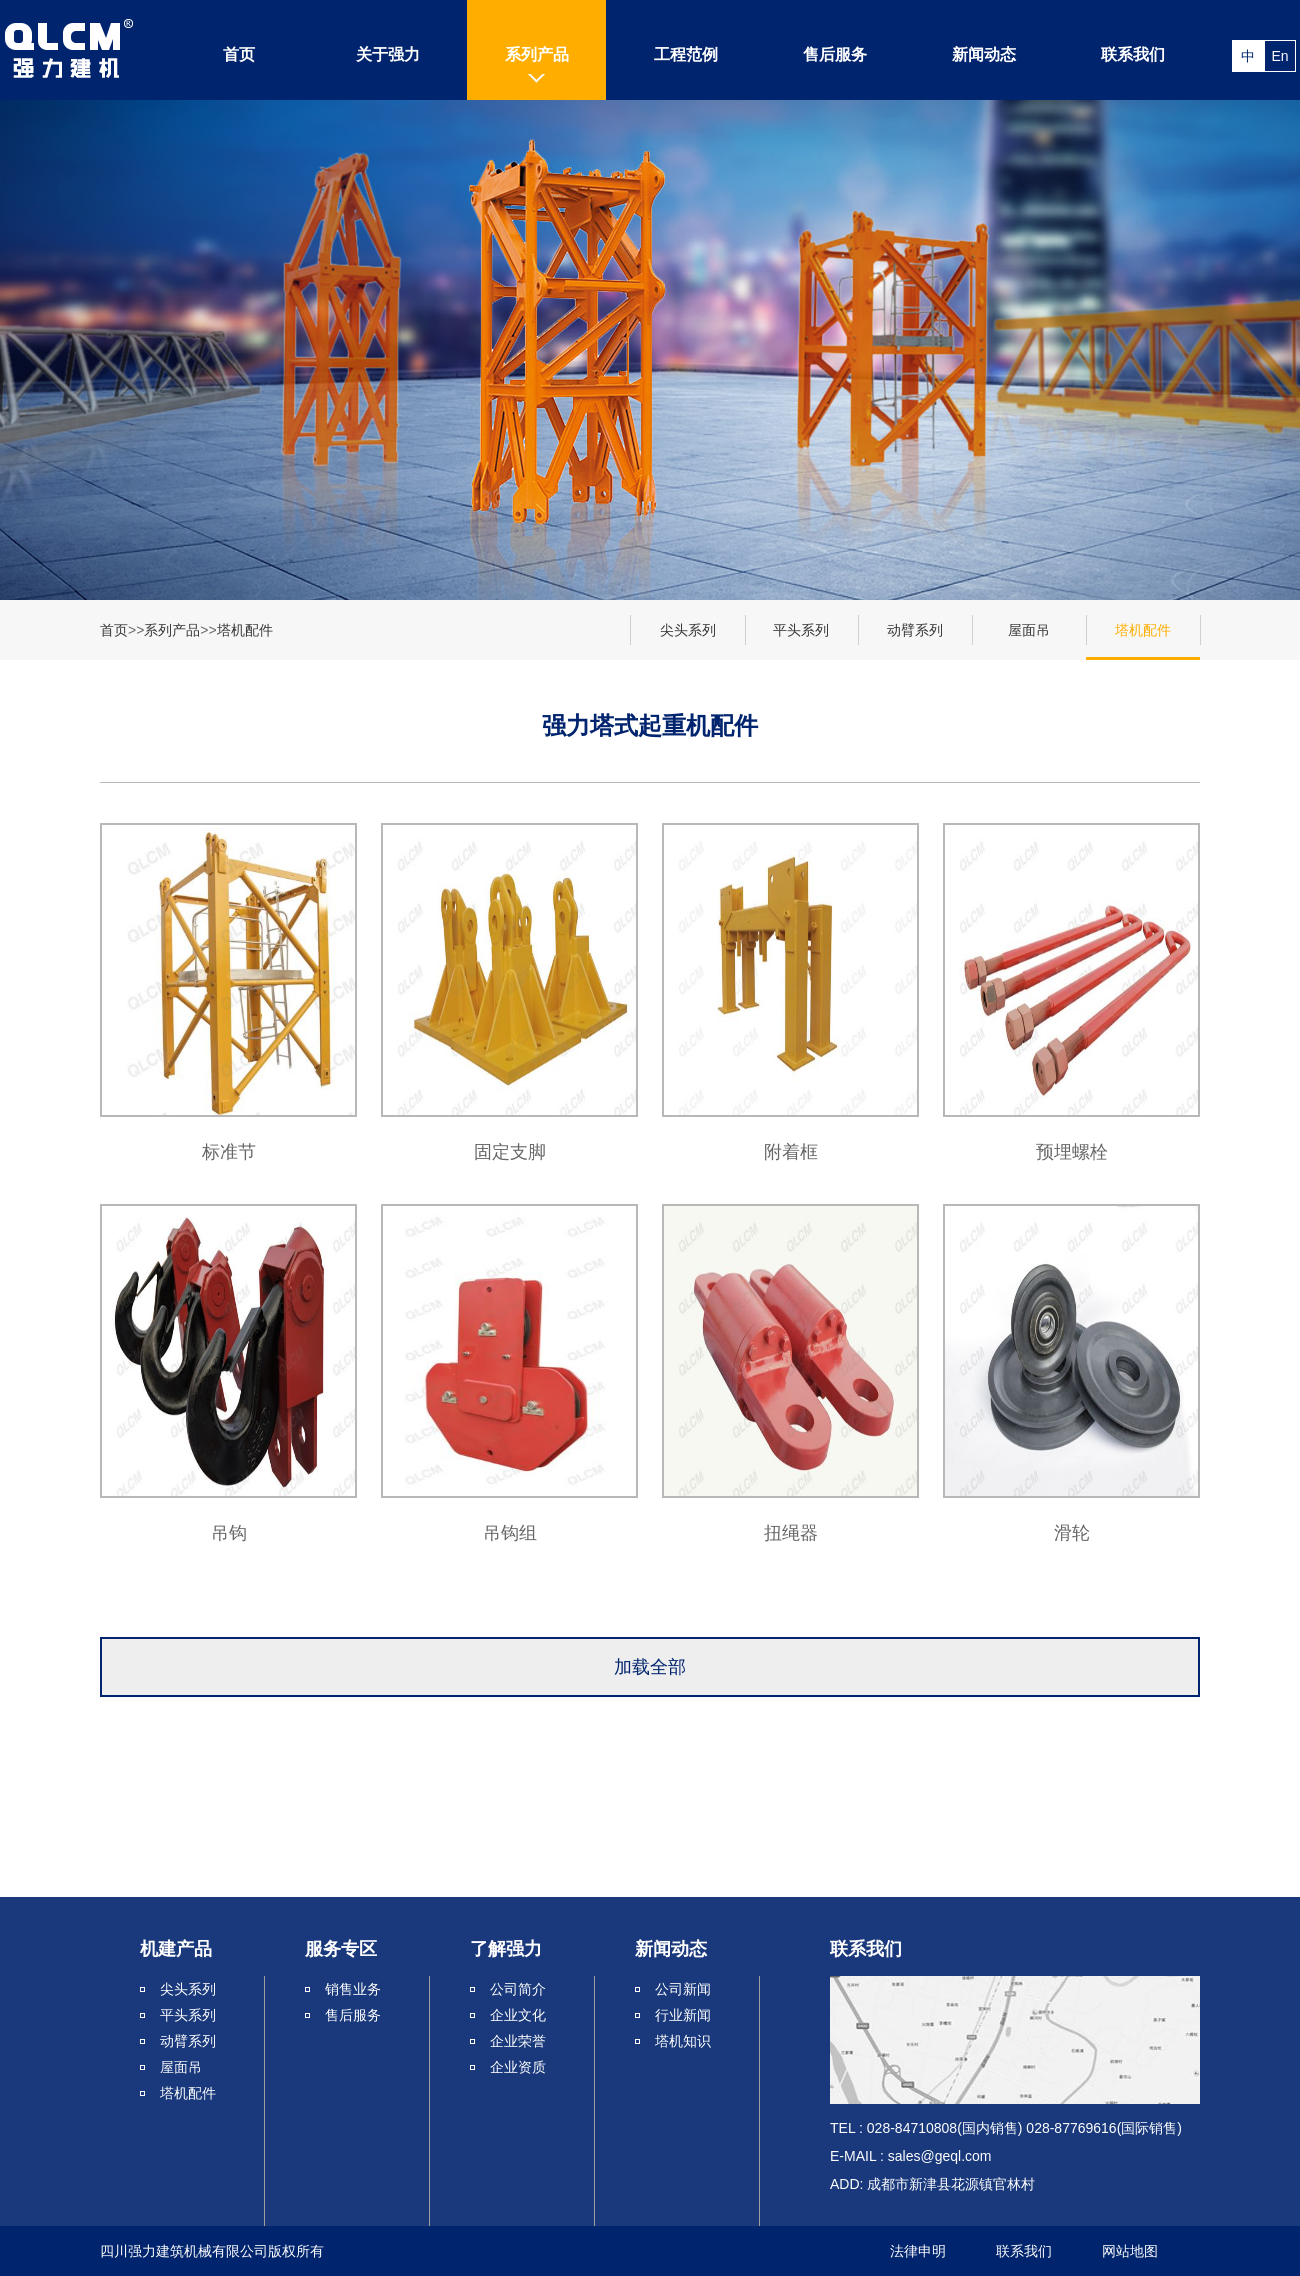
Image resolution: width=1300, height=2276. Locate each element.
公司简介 (518, 1989)
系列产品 (537, 54)
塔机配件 (245, 630)
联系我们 (1133, 54)
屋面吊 (1029, 630)
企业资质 (518, 2067)
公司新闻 (683, 1989)
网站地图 (1130, 2251)
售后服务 (835, 54)
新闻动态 (984, 54)
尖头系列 (688, 630)
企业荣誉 (518, 2041)
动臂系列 (915, 630)
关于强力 (388, 54)
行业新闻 (683, 2015)
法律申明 (918, 2251)
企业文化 (518, 2015)
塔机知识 (683, 2041)
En (1279, 56)
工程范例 (686, 54)
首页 (239, 54)
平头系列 (801, 630)
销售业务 (353, 1989)
